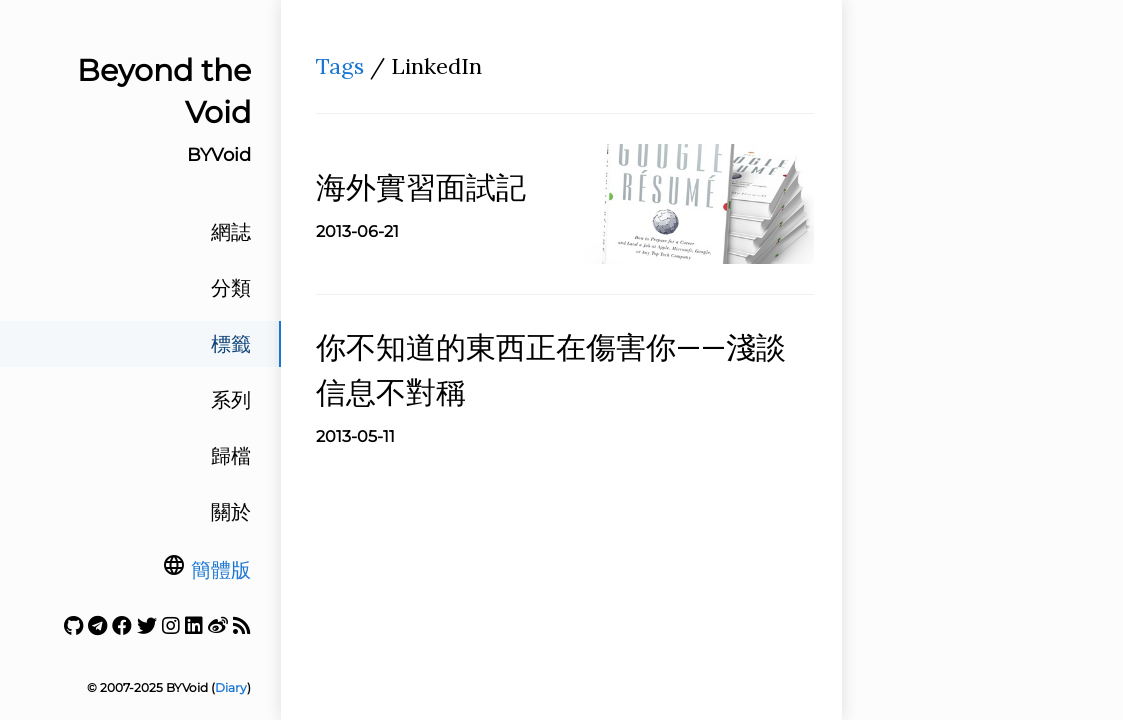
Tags (340, 66)
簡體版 (221, 570)
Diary (231, 687)
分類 (231, 288)
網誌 (231, 232)
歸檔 (231, 456)
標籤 (231, 344)
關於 (231, 512)
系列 (231, 400)
